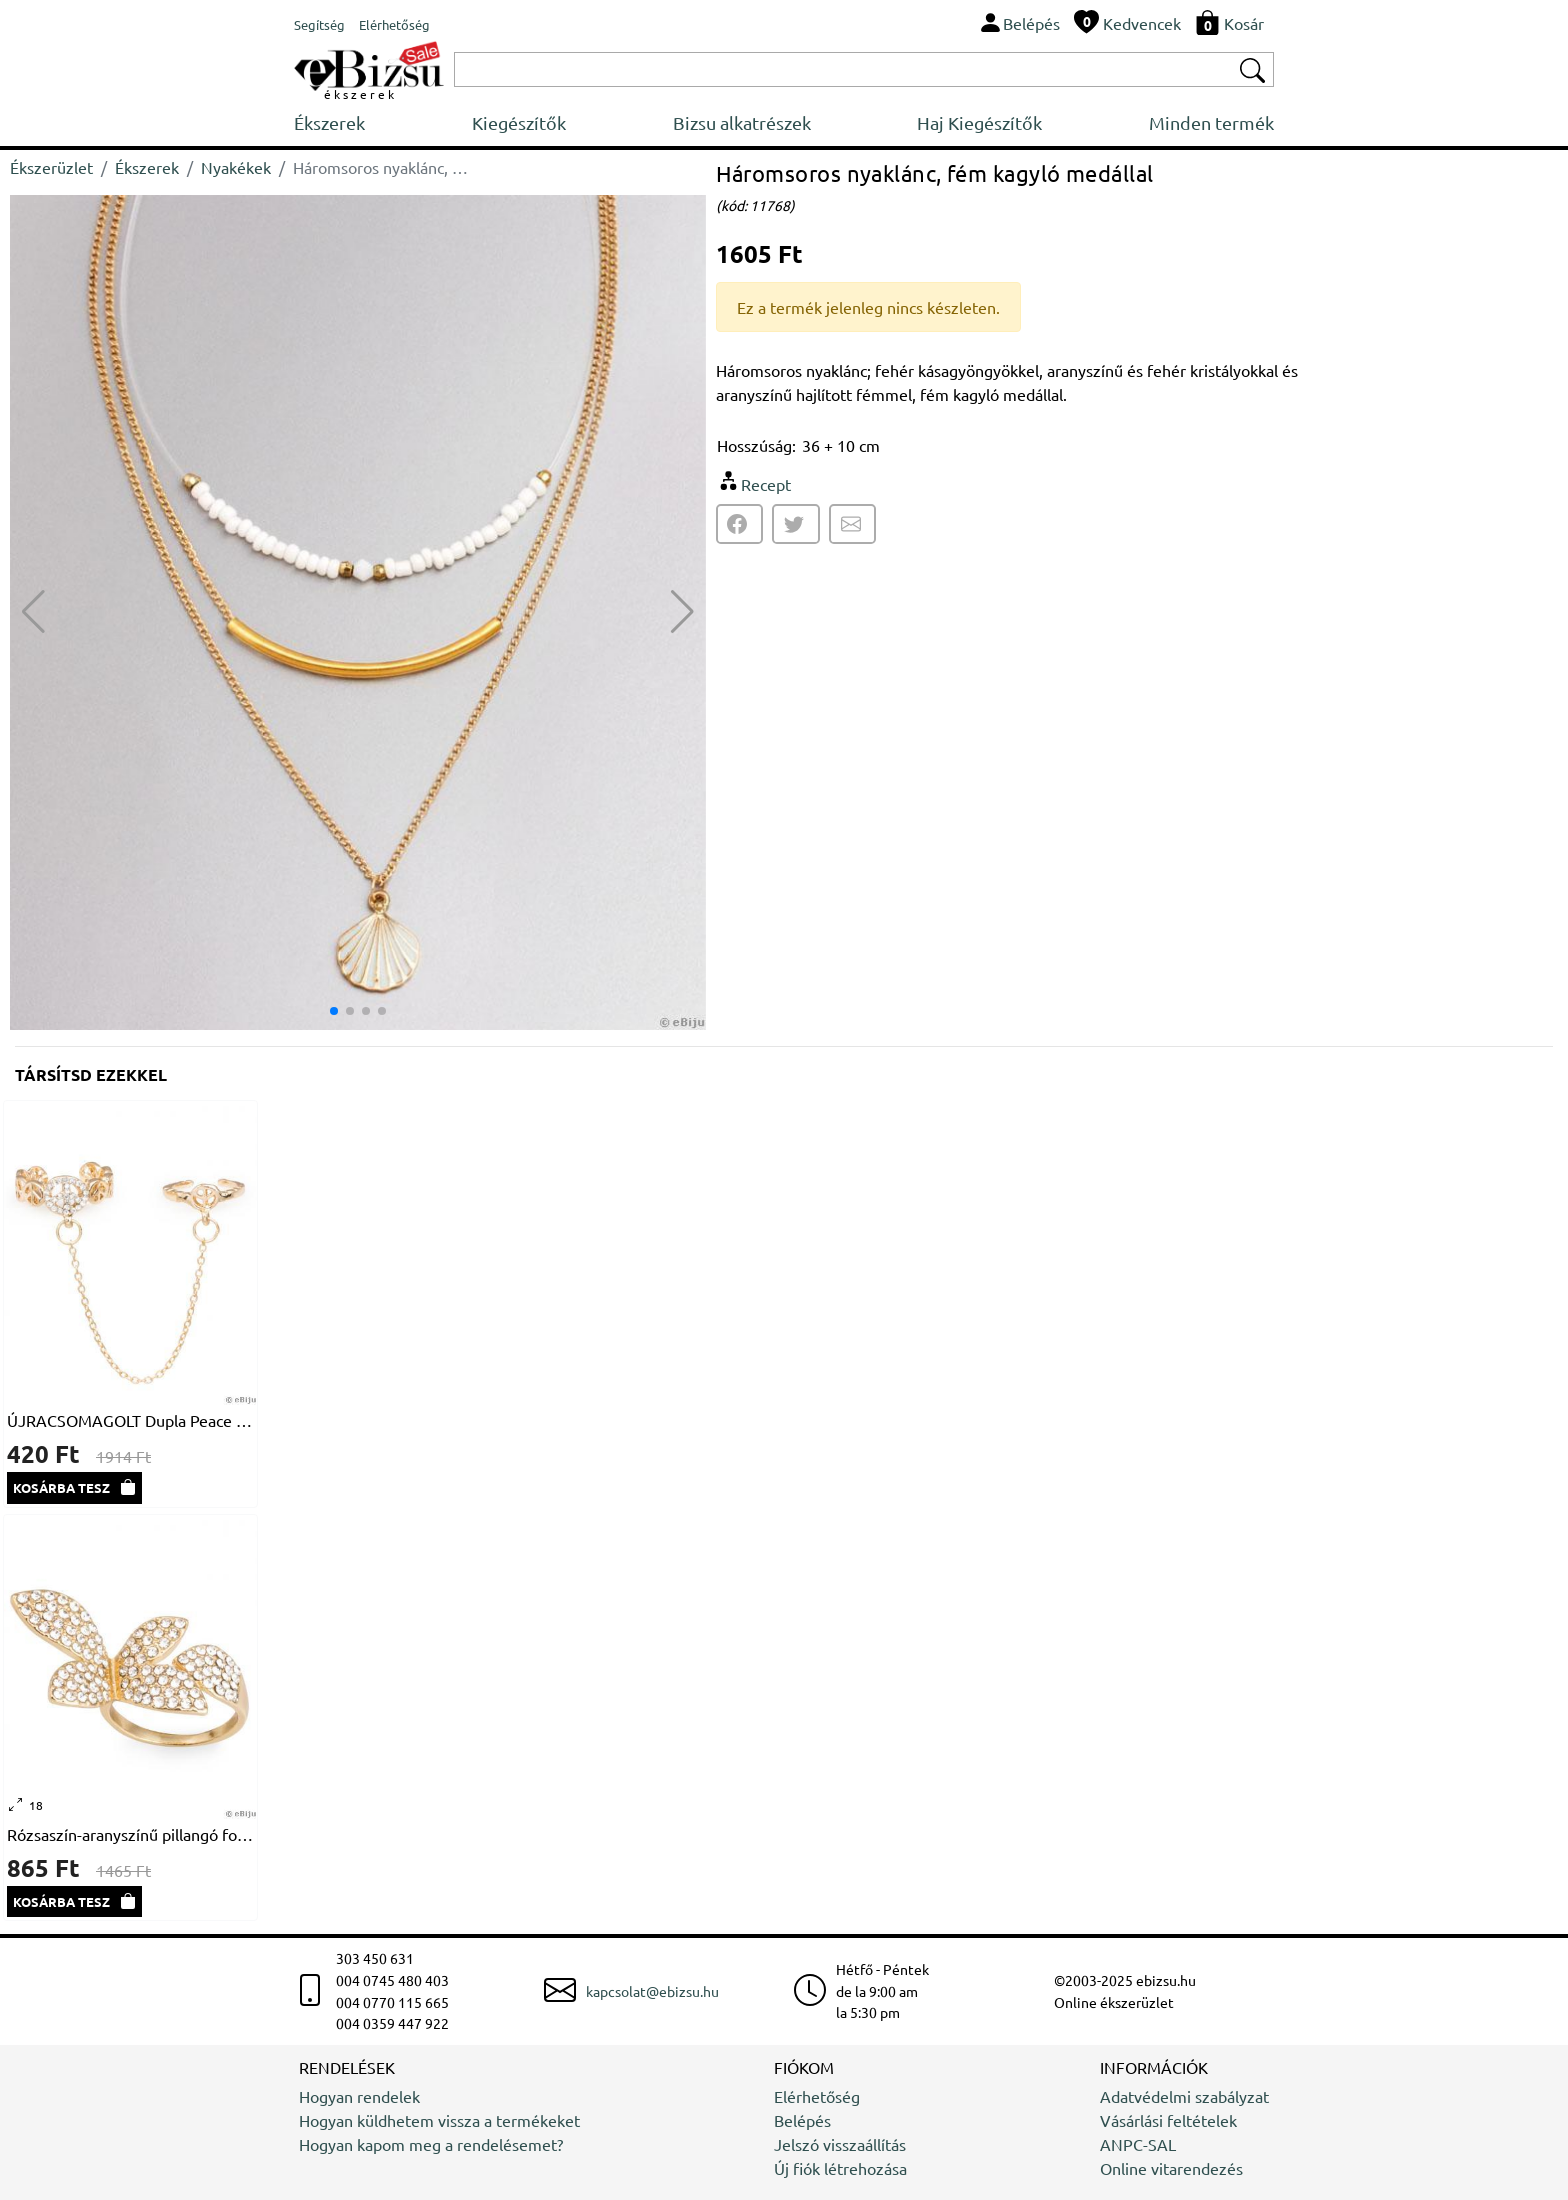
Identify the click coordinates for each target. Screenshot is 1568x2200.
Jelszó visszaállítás (840, 2144)
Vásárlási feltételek (1168, 2120)
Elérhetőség (817, 2096)
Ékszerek (329, 122)
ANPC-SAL (1138, 2144)
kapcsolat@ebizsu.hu (652, 1991)
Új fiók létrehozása (840, 2168)
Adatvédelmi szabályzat (1184, 2096)
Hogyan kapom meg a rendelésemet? (431, 2144)
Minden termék (1211, 122)
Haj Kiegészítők (979, 122)
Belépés (802, 2120)
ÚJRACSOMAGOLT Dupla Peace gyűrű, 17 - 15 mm (130, 1420)
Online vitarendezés (1171, 2168)
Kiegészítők (519, 122)
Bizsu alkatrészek (742, 122)
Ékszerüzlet (51, 167)
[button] (682, 612)
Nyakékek (236, 167)
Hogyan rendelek (359, 2096)
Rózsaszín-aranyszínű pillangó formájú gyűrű (130, 1834)
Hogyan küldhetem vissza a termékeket (439, 2120)
